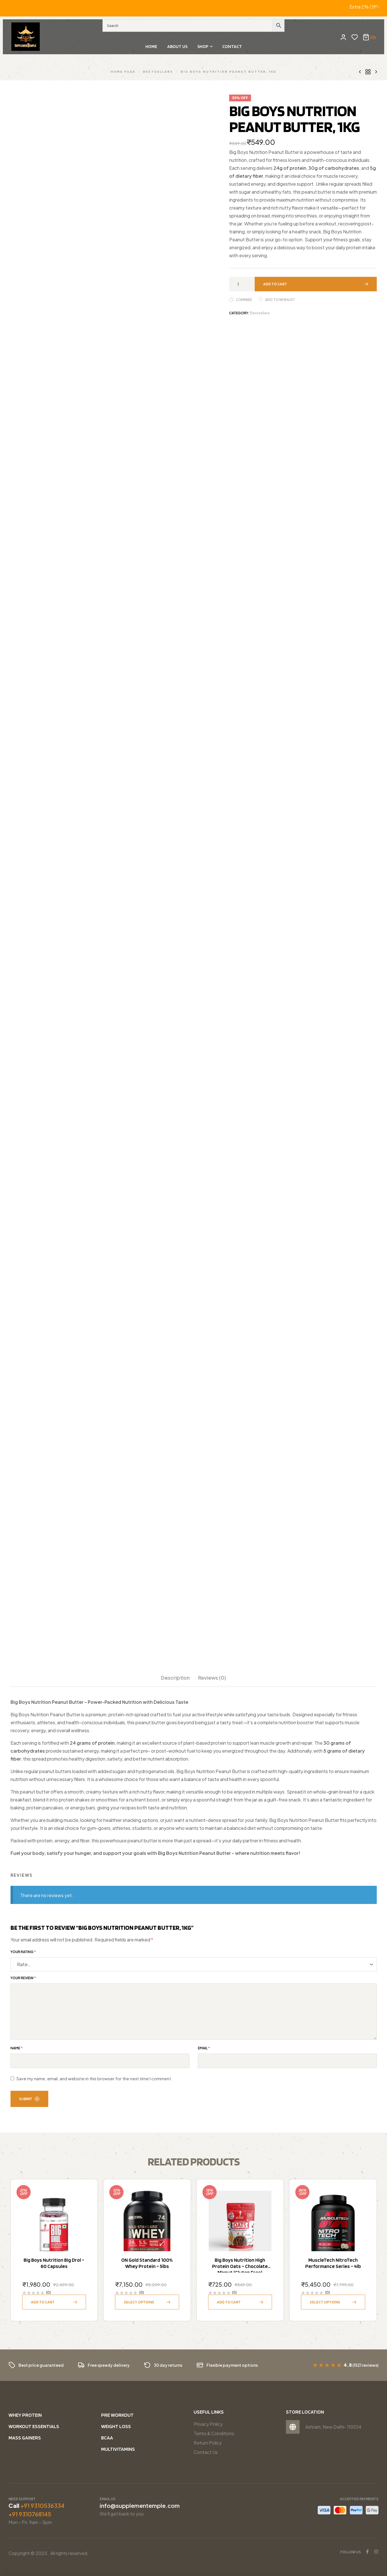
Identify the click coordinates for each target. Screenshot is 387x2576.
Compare (244, 299)
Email (204, 2048)
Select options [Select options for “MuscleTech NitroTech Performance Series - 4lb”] (325, 2302)
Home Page (123, 71)
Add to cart (275, 284)
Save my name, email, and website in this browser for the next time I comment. (94, 2078)
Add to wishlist (280, 299)
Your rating (23, 1952)
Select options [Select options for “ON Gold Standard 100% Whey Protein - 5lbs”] (139, 2302)
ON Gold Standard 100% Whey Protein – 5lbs (147, 2263)
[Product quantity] (240, 284)
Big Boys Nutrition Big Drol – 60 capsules (54, 2263)
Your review (23, 1978)
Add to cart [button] (43, 2302)
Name (17, 2048)
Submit (29, 2099)
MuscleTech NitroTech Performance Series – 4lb (333, 2263)
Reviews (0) (212, 1678)
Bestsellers (158, 71)
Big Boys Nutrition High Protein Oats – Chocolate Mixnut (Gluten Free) (240, 2266)
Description (175, 1678)
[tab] (175, 1680)
